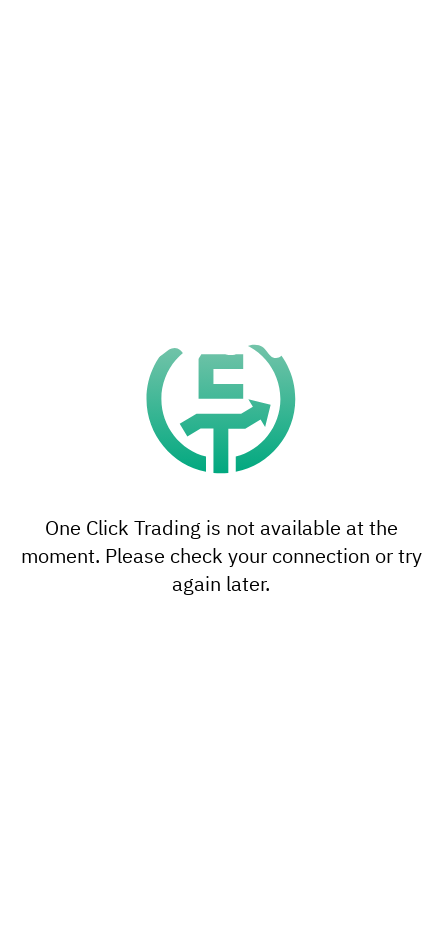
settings (50, 787)
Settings (221, 832)
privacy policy (364, 787)
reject (228, 687)
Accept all (221, 886)
